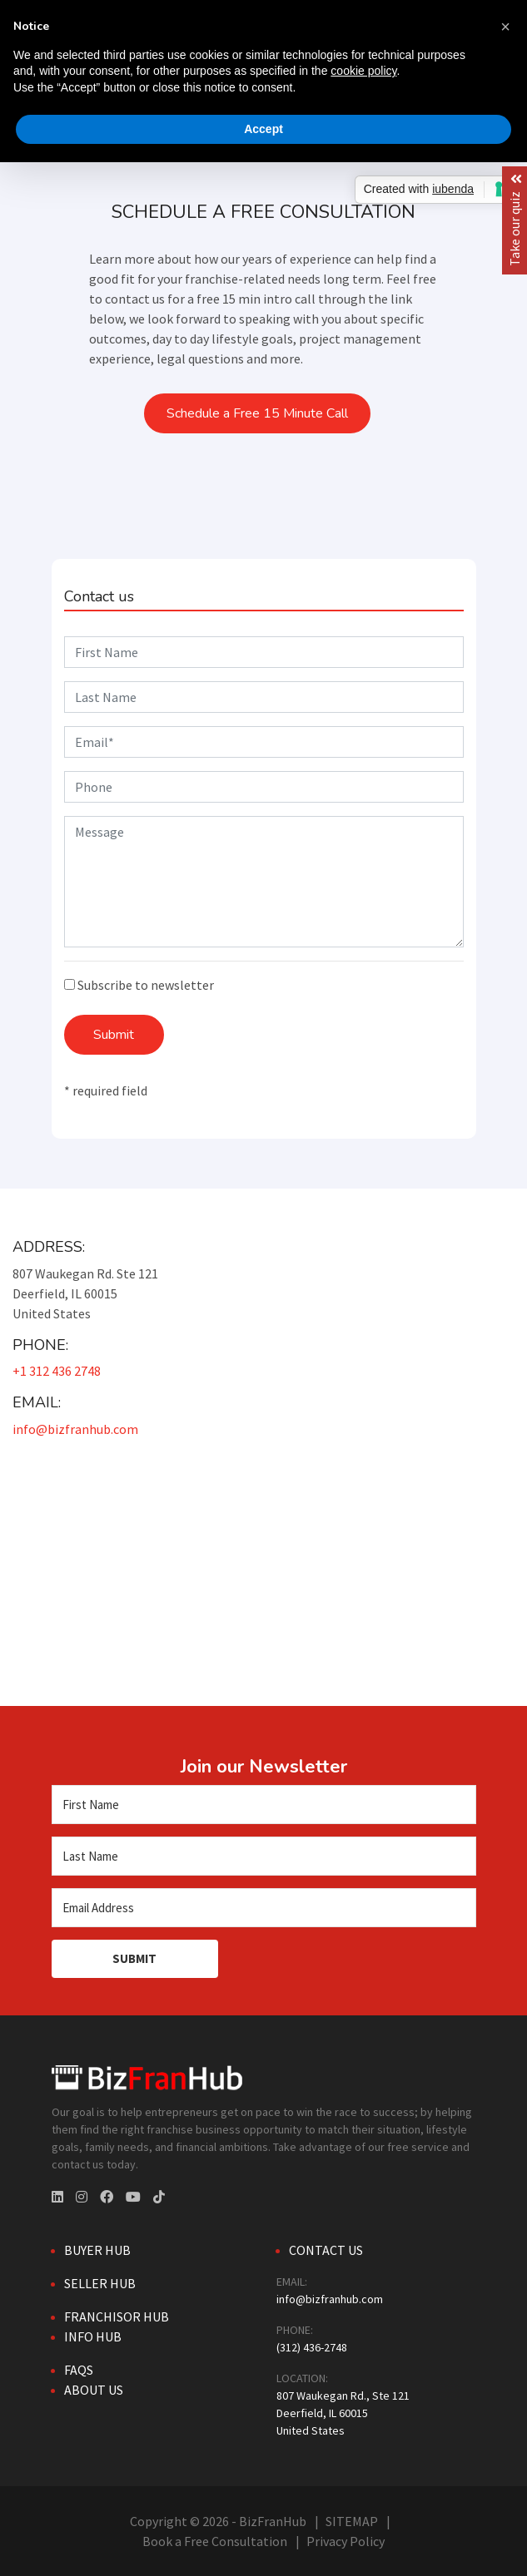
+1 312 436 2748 (56, 1370)
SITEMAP (352, 2521)
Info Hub (93, 2336)
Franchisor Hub (116, 2316)
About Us (93, 2389)
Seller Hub (100, 2283)
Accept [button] (263, 129)
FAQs (78, 2369)
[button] (505, 26)
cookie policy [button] (363, 70)
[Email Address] (264, 1907)
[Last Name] (264, 1856)
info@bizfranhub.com (75, 1429)
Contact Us (326, 2250)
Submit (113, 1035)
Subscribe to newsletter (139, 985)
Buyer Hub (97, 2250)
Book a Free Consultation (214, 2541)
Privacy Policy (345, 2541)
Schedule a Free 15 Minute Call (257, 413)
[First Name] (264, 1804)
